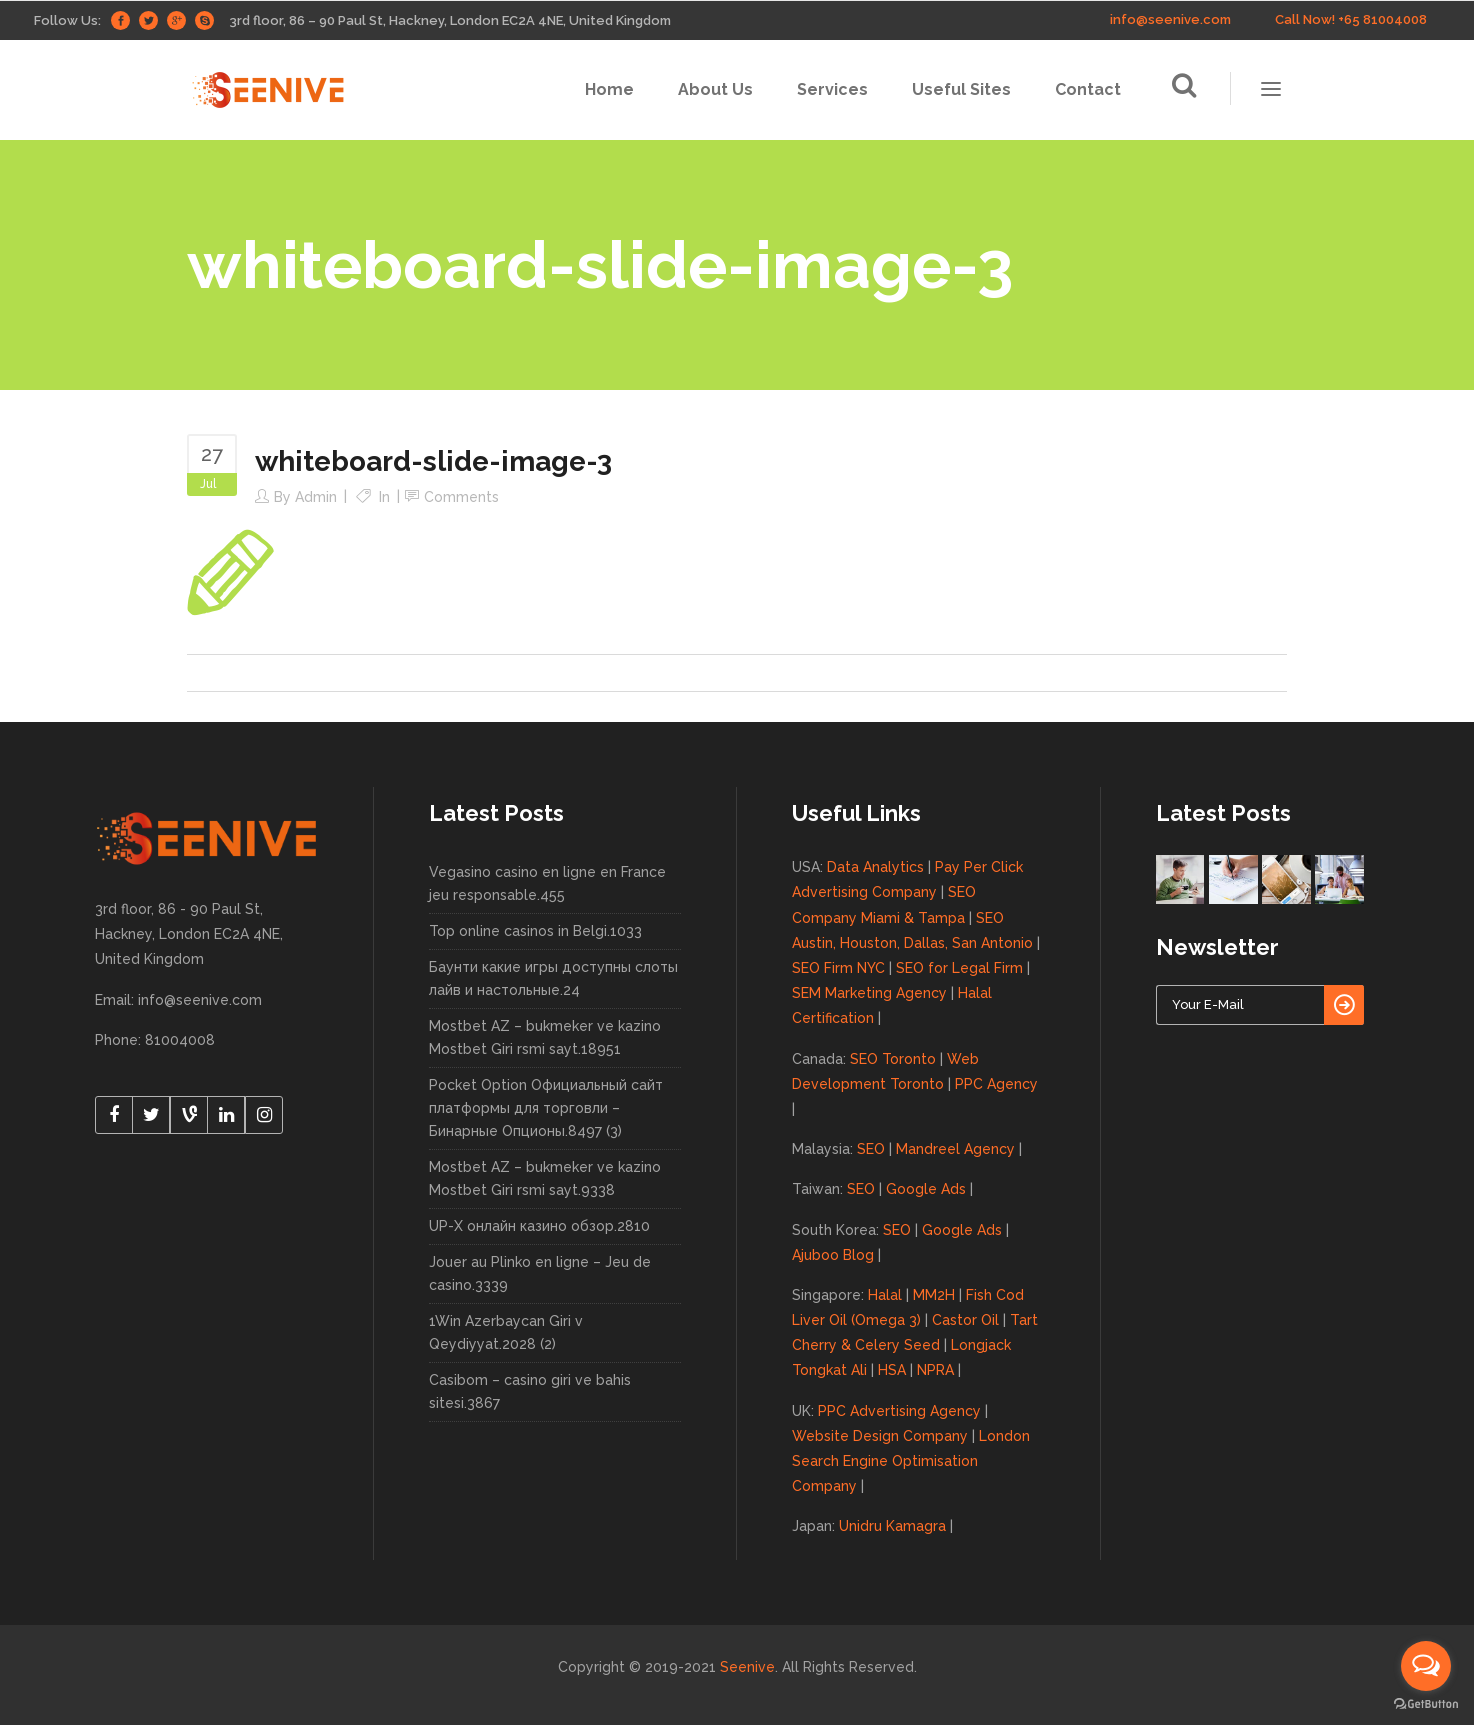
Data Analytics (875, 867)
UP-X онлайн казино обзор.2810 (539, 1226)
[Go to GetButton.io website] (1426, 1704)
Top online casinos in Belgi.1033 (535, 931)
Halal (885, 1295)
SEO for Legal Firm (959, 968)
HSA (892, 1370)
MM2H (934, 1295)
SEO (871, 1149)
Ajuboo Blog (833, 1255)
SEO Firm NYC (838, 968)
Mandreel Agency (955, 1149)
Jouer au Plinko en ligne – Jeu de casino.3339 (540, 1273)
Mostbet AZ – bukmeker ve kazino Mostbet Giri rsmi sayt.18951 (545, 1037)
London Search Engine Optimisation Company (911, 1461)
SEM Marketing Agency (869, 993)
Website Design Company (880, 1436)
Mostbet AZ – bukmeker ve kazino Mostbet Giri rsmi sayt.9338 (545, 1178)
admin (316, 497)
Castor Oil (965, 1320)
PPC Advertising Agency (899, 1411)
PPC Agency (996, 1084)
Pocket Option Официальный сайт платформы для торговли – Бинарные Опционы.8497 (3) (546, 1108)
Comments (461, 497)
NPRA (935, 1370)
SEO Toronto (893, 1059)
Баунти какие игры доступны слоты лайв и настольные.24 (553, 978)
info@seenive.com (1170, 19)
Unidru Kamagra (892, 1526)
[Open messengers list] (1426, 1666)
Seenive (747, 1667)
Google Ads (926, 1189)
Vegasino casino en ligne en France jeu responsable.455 (547, 883)
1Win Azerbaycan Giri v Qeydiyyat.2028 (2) (506, 1332)
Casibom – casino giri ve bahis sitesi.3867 (530, 1391)
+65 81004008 (1382, 19)
